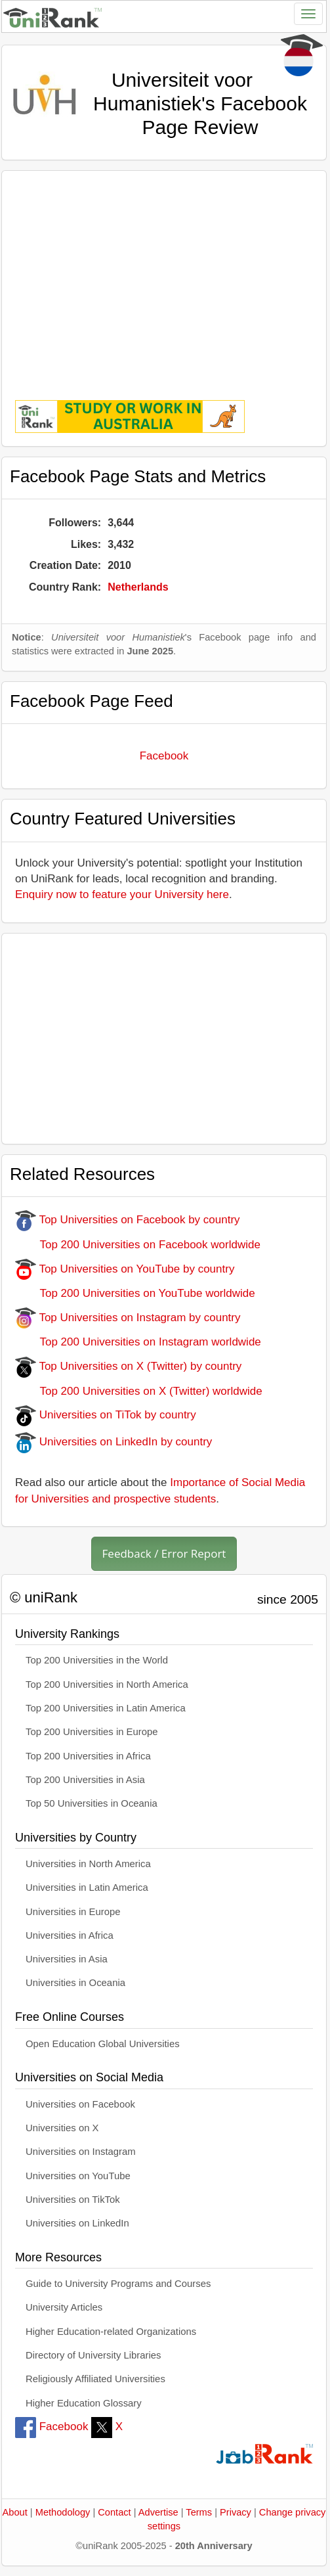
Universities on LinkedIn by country (113, 1441)
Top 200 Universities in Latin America (106, 1708)
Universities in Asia (67, 1959)
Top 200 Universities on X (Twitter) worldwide (138, 1391)
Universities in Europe (73, 1912)
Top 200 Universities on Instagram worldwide (138, 1342)
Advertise (158, 2512)
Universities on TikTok (73, 2199)
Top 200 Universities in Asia (85, 1779)
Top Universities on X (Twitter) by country (128, 1366)
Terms (199, 2512)
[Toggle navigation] (308, 14)
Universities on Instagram (81, 2151)
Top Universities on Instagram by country (128, 1317)
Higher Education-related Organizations (111, 2331)
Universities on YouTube (78, 2176)
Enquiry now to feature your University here (122, 894)
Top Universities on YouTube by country (124, 1269)
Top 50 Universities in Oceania (91, 1803)
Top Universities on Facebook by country (127, 1219)
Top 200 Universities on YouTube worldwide (135, 1293)
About (15, 2512)
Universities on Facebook (80, 2104)
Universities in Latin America (87, 1887)
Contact (114, 2512)
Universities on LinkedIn (77, 2223)
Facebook (164, 756)
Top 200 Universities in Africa (88, 1756)
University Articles (64, 2307)
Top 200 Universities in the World (97, 1660)
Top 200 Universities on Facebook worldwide (137, 1244)
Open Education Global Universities (103, 2044)
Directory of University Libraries (93, 2355)
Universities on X (62, 2128)
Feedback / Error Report (164, 1553)
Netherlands (138, 587)
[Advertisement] (164, 276)
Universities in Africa (69, 1935)
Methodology (63, 2512)
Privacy (235, 2512)
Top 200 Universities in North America (107, 1684)
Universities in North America (88, 1864)
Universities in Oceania (75, 1982)
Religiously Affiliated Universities (95, 2379)
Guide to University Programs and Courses (118, 2283)
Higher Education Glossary (84, 2403)
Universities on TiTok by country (105, 1415)
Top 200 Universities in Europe (92, 1732)
